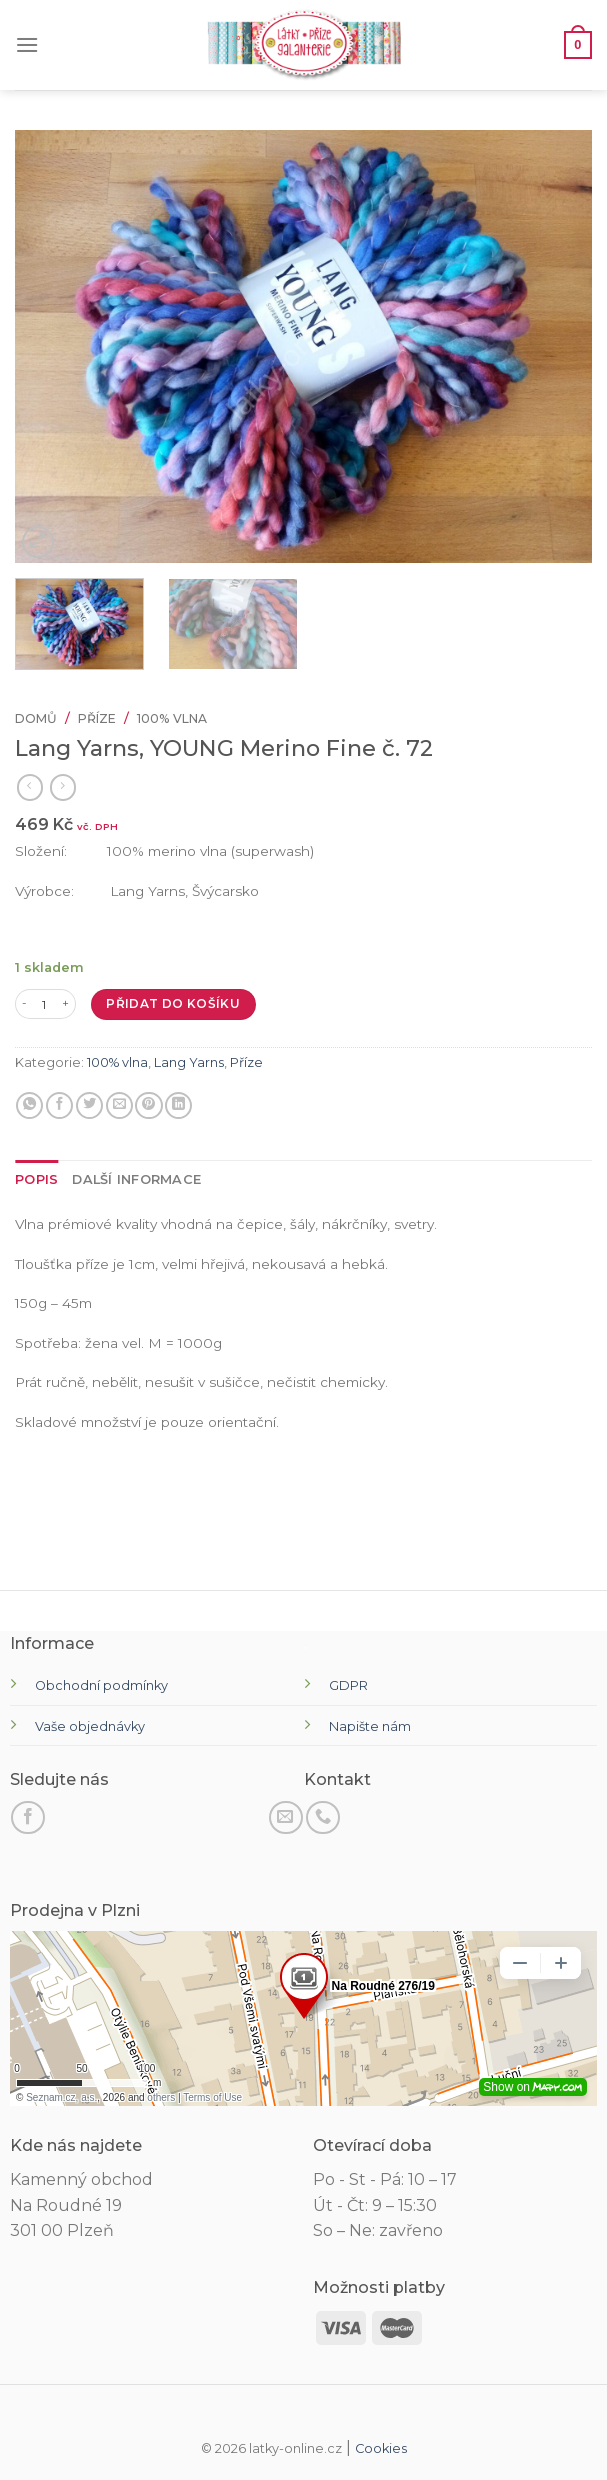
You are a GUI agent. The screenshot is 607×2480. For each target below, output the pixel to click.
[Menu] (27, 44)
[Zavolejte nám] (323, 1818)
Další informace (136, 1179)
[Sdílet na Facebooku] (59, 1106)
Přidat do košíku (173, 1003)
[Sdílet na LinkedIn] (178, 1106)
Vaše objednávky (90, 1726)
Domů (36, 718)
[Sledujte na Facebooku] (28, 1818)
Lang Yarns (189, 1062)
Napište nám (370, 1726)
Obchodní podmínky (101, 1685)
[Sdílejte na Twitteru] (89, 1106)
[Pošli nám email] (286, 1818)
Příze (97, 718)
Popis (36, 1179)
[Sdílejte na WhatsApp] (29, 1106)
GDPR (348, 1685)
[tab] (36, 1180)
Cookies (381, 2448)
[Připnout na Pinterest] (148, 1106)
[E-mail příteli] (119, 1106)
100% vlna (172, 718)
